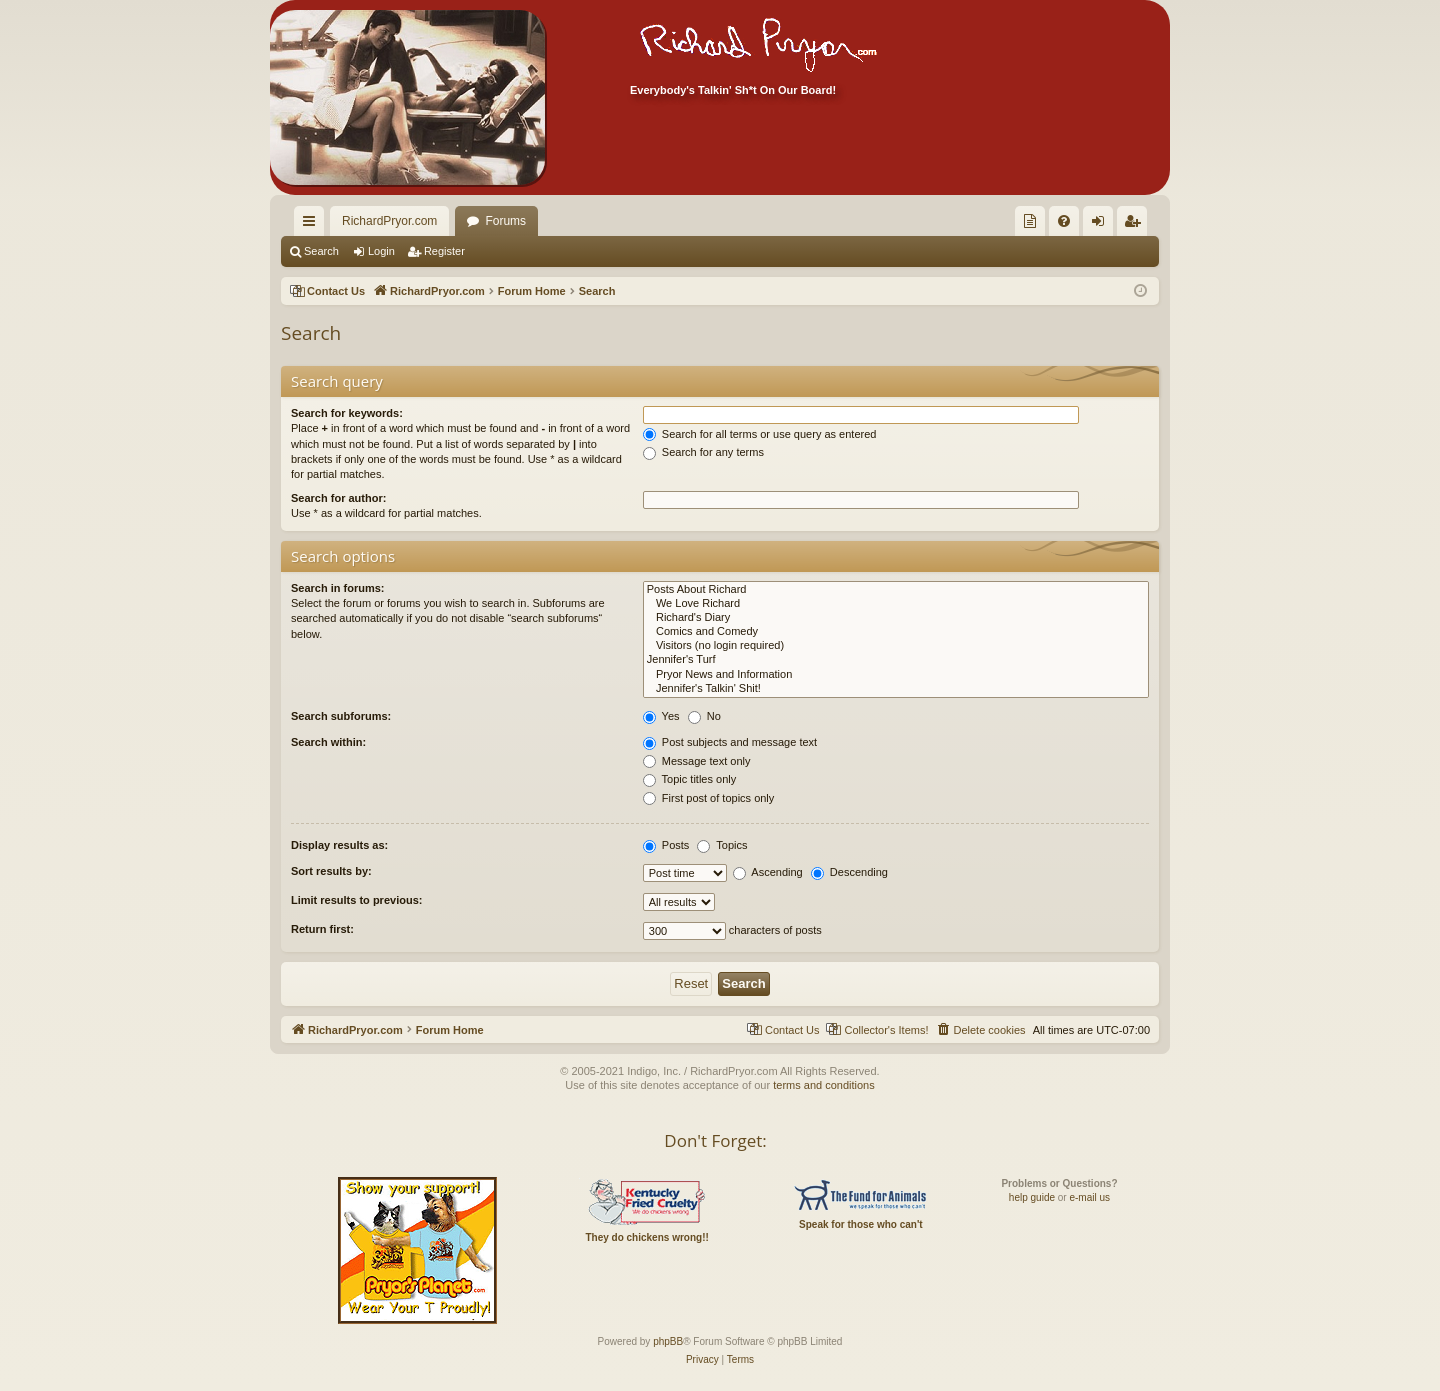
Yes (661, 716)
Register (444, 251)
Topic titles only (689, 779)
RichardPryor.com (389, 221)
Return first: (322, 929)
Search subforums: (341, 716)
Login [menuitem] (1102, 225)
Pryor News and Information (896, 675)
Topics (722, 845)
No (704, 716)
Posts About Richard (896, 590)
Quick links (313, 225)
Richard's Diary (896, 618)
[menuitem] (1030, 221)
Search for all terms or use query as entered (760, 434)
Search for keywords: (347, 413)
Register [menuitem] (1136, 225)
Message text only (697, 761)
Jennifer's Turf (896, 660)
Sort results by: (331, 871)
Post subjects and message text (730, 742)
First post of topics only (709, 798)
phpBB (668, 1341)
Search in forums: (338, 588)
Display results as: (339, 845)
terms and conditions (824, 1085)
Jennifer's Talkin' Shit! (896, 689)
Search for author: (338, 498)
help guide (1032, 1197)
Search (321, 251)
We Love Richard (896, 604)
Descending (849, 872)
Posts (666, 845)
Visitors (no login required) (896, 646)
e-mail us (1089, 1197)
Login (381, 251)
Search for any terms (703, 452)
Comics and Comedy (896, 632)
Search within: (328, 742)
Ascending (768, 872)
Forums (505, 221)
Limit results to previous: (356, 900)
